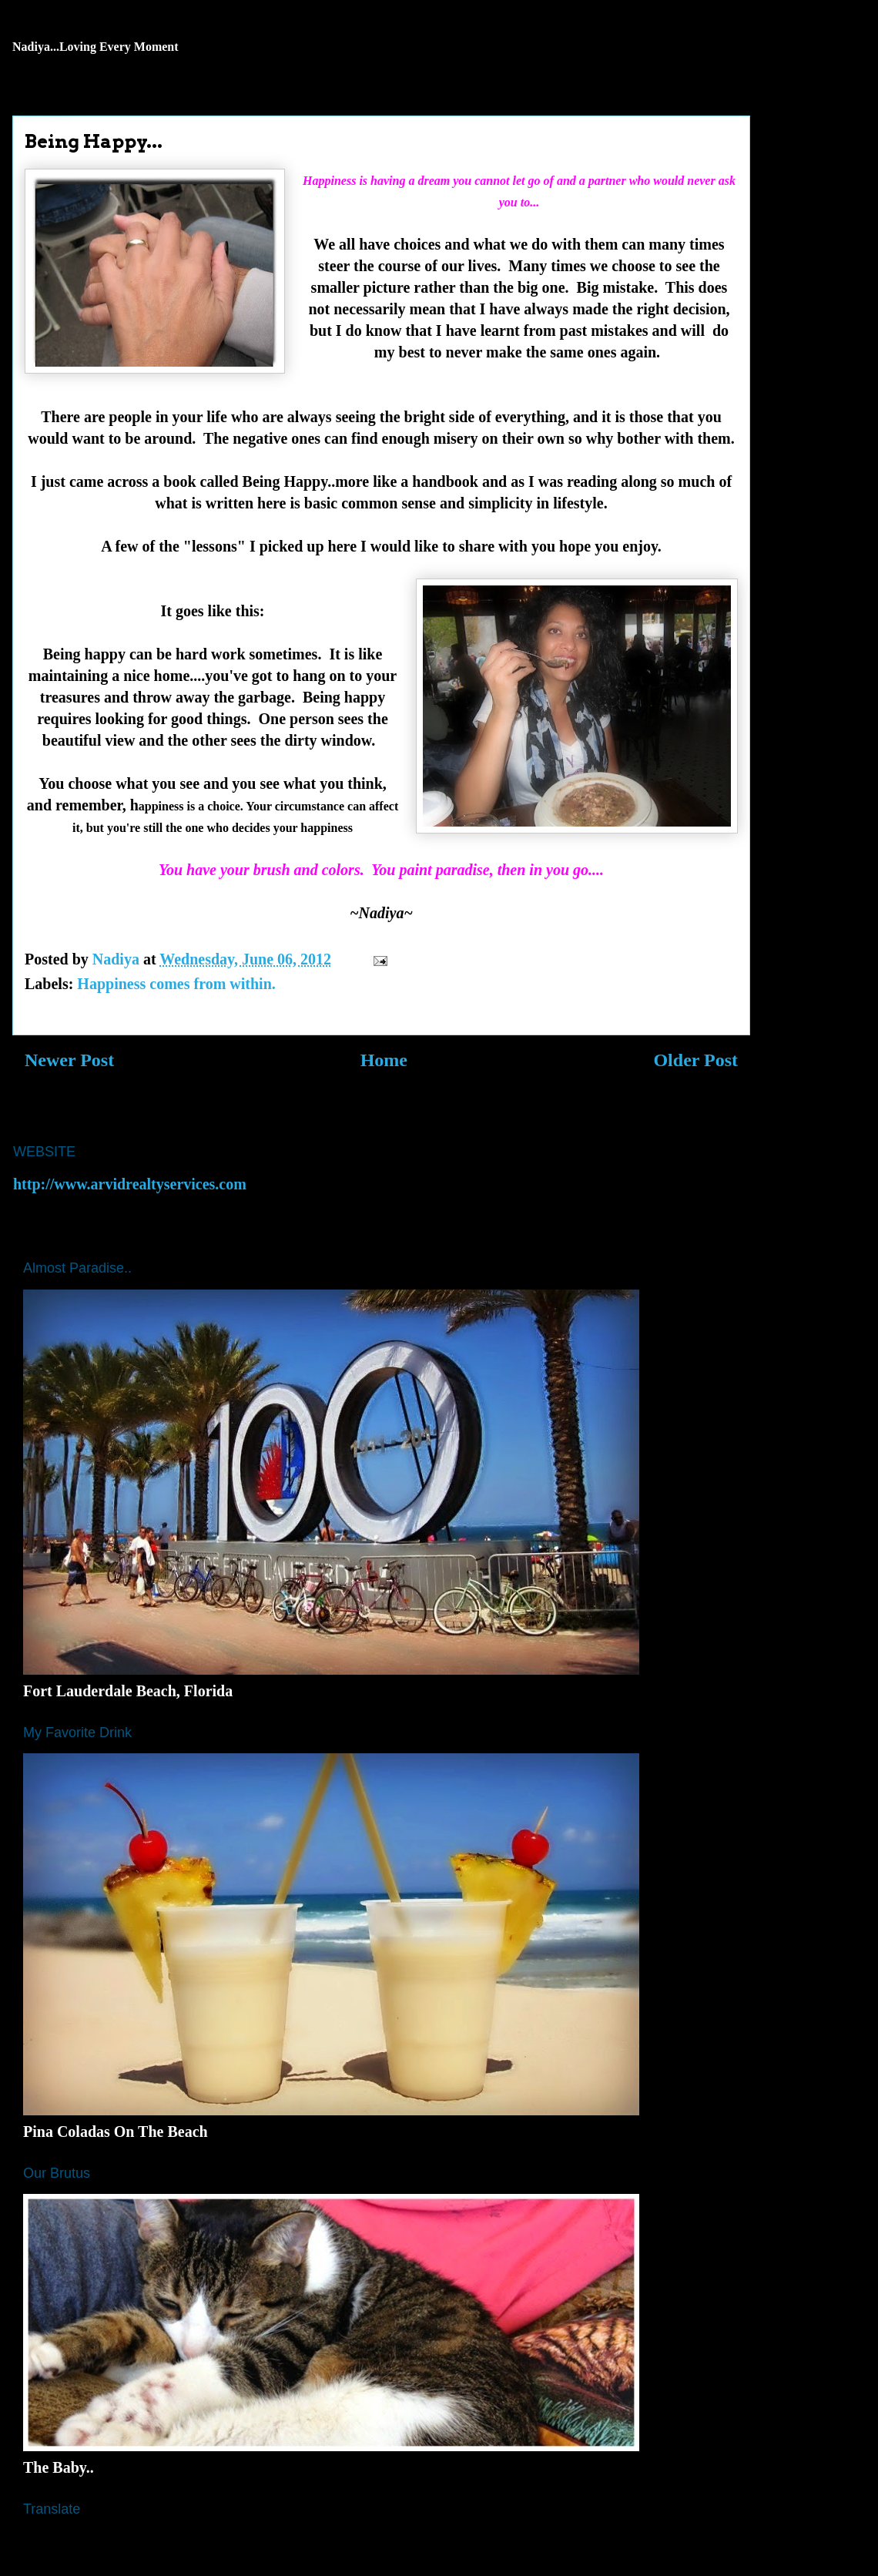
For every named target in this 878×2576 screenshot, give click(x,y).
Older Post (695, 1060)
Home (383, 1060)
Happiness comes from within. (176, 983)
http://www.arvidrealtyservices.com (129, 1184)
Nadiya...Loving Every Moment (95, 46)
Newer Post (69, 1060)
